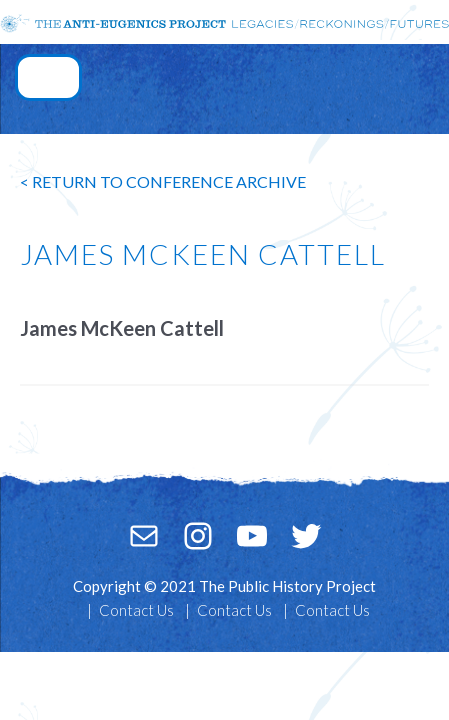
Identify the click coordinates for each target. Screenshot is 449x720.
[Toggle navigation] (48, 77)
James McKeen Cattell (122, 328)
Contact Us (136, 610)
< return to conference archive (163, 181)
